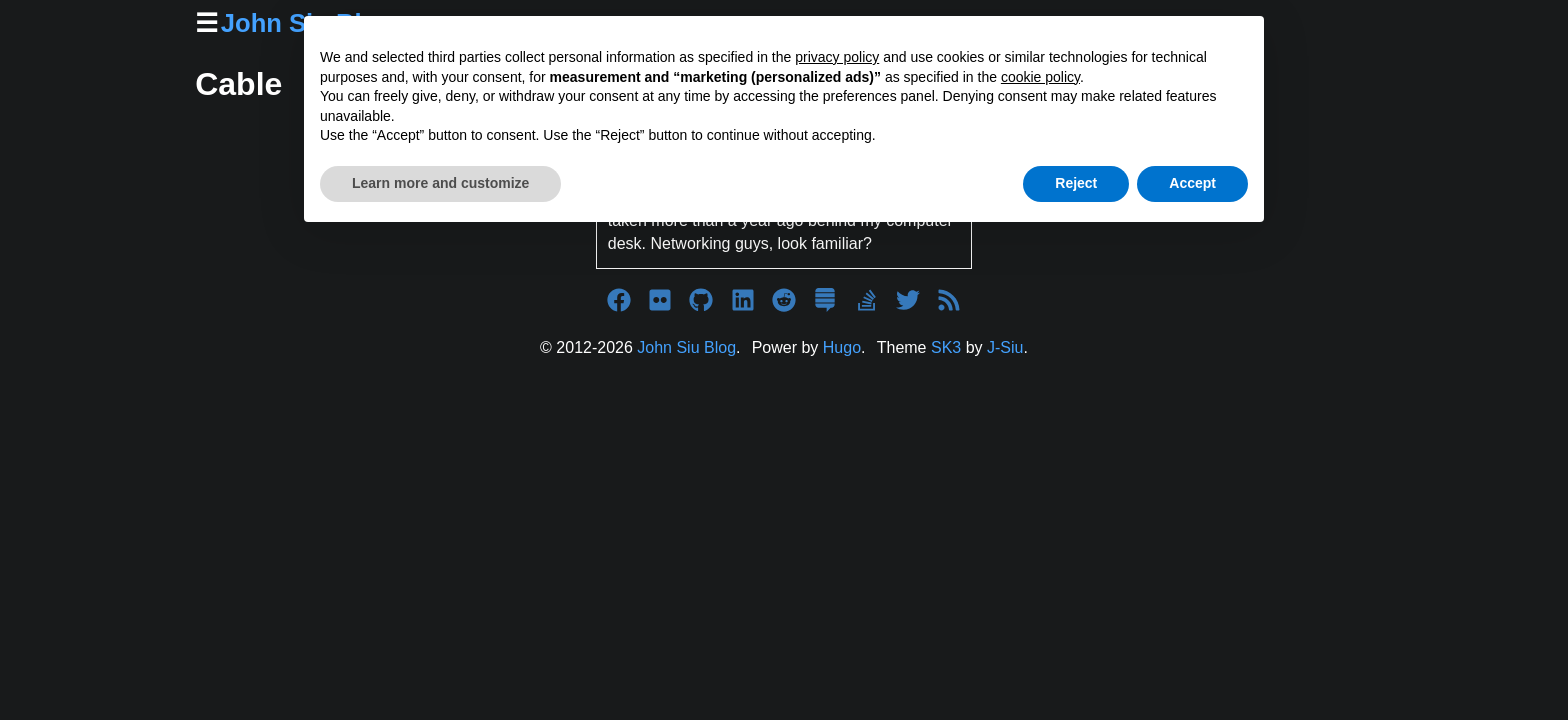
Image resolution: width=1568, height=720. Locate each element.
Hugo (842, 347)
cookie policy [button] (1040, 77)
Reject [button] (1076, 183)
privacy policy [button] (837, 57)
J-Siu (1005, 347)
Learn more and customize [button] (440, 183)
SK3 (946, 347)
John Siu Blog (686, 347)
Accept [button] (1192, 183)
